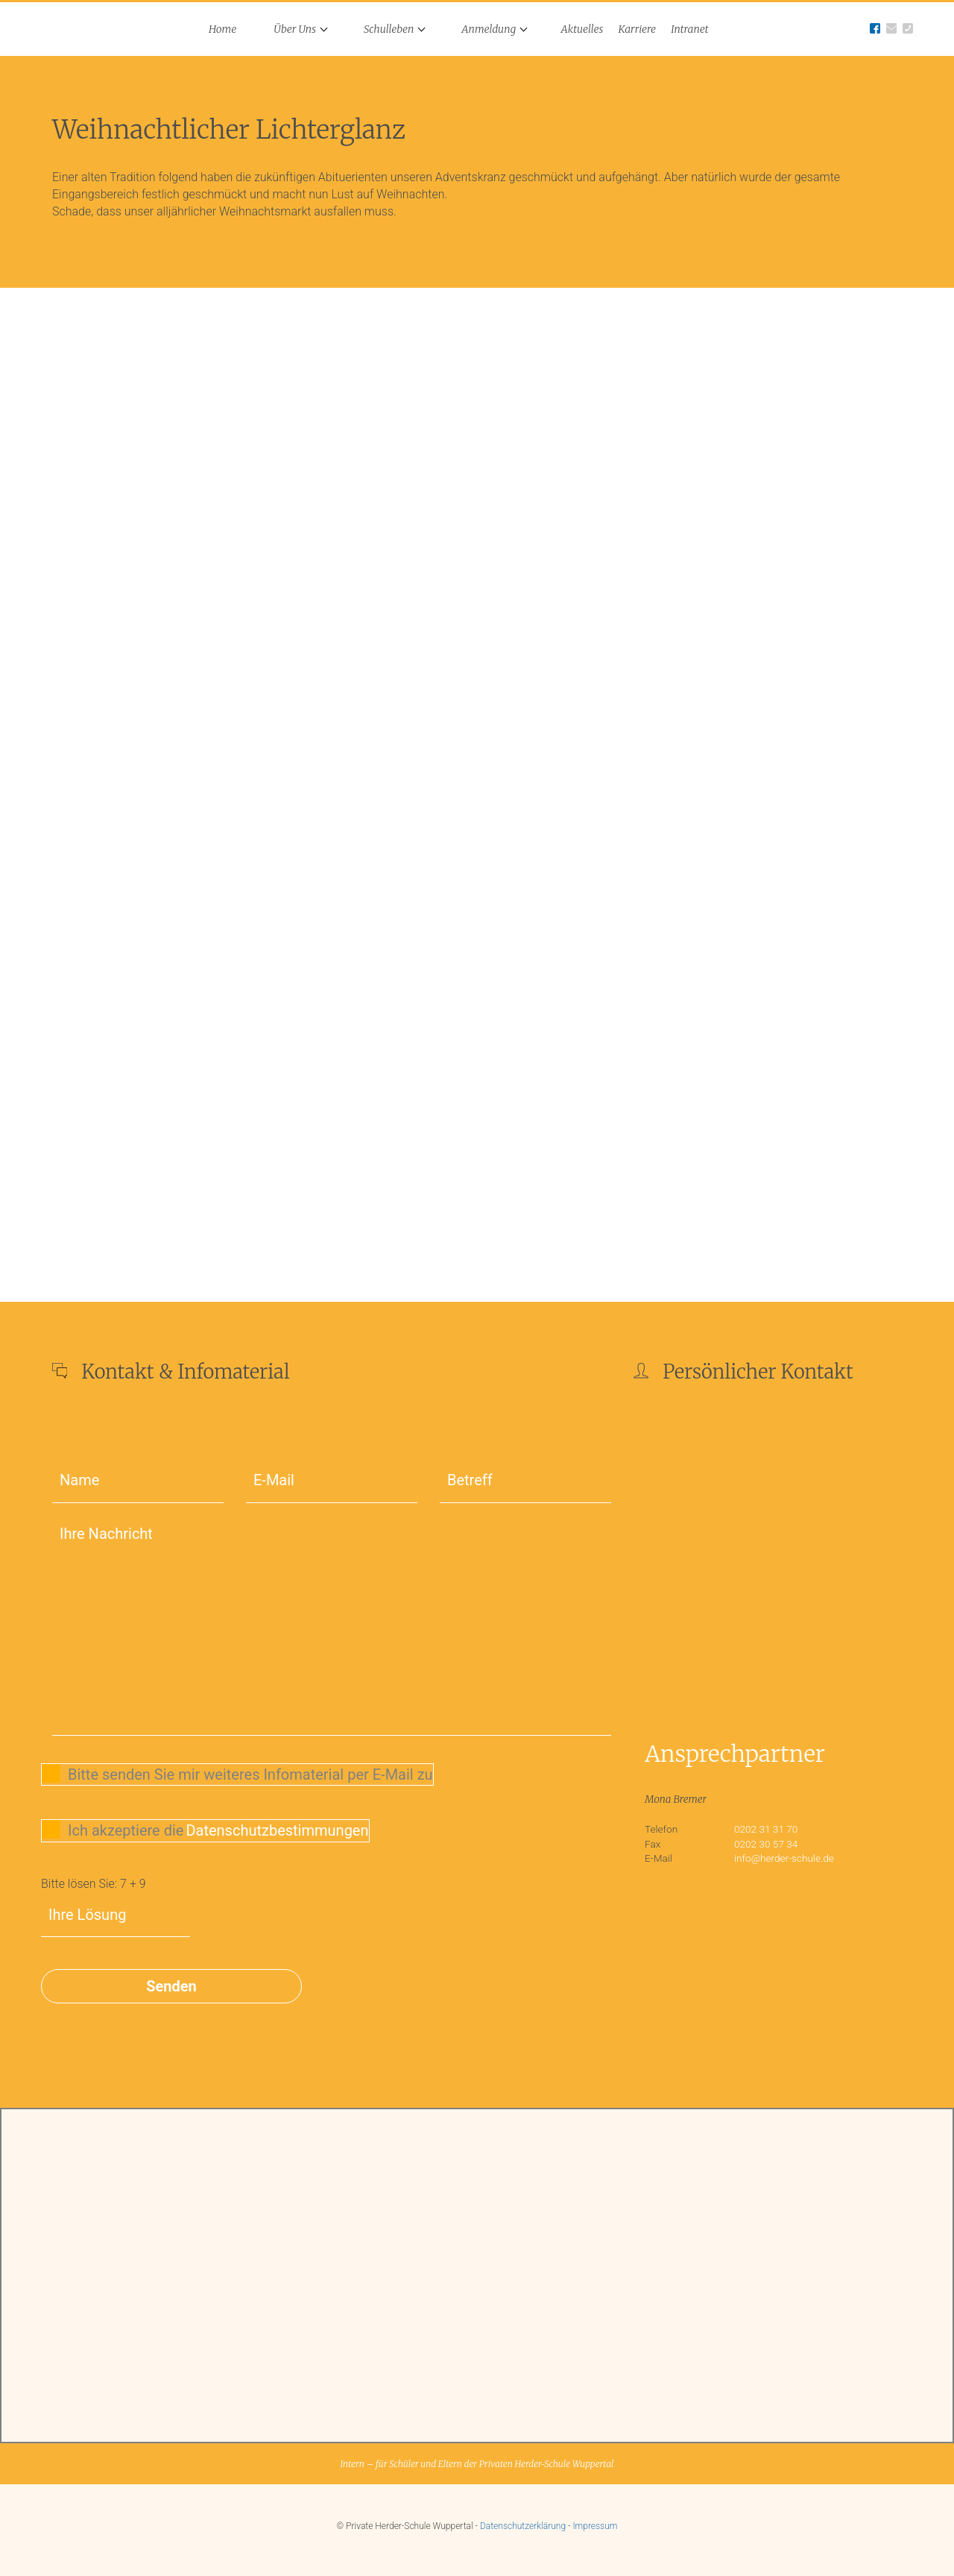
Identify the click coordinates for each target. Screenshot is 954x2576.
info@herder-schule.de (784, 1858)
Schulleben (389, 29)
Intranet (689, 29)
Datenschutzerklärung (523, 2526)
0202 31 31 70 (765, 1829)
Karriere (637, 29)
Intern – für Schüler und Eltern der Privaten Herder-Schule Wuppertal (476, 2463)
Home (222, 29)
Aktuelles (582, 29)
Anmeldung (488, 29)
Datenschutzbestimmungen (277, 1830)
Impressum (594, 2526)
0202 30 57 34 (765, 1844)
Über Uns (295, 29)
